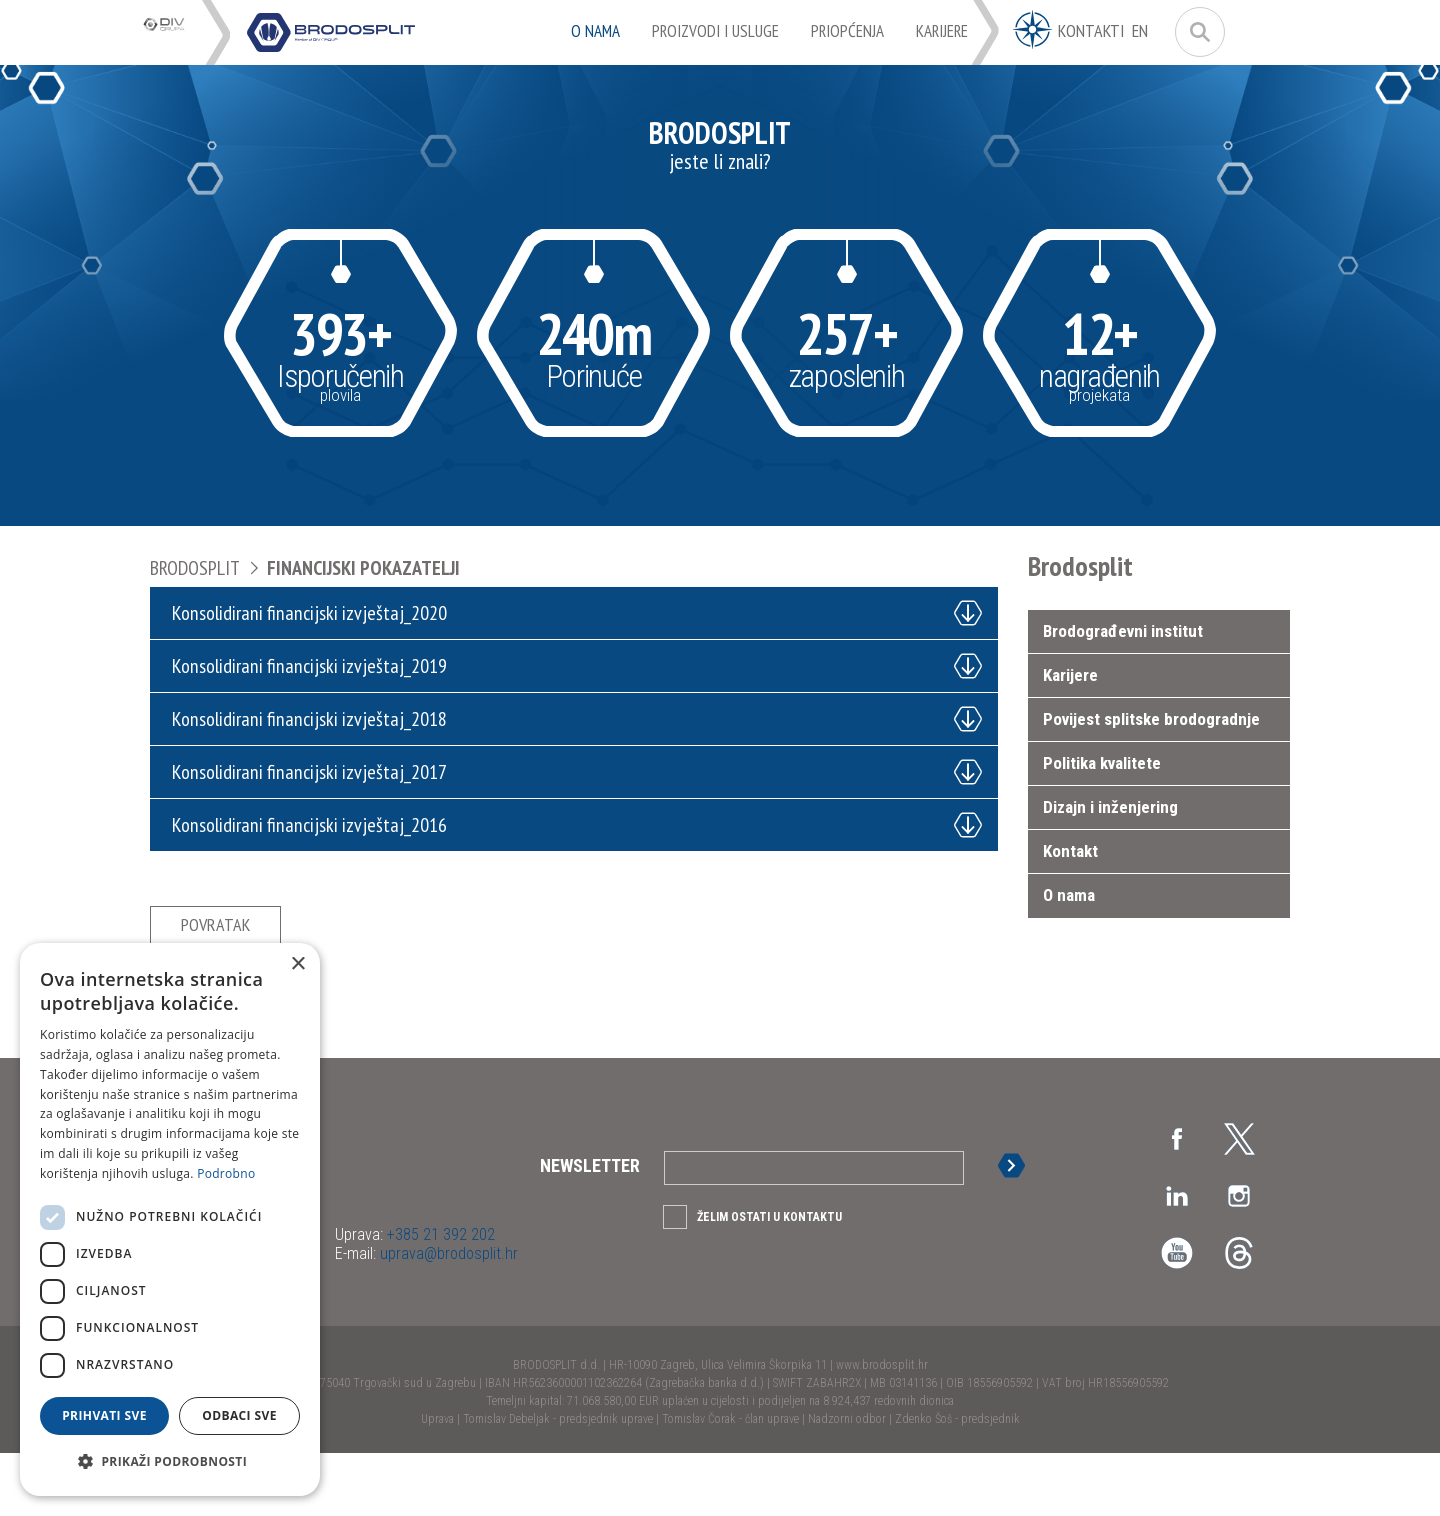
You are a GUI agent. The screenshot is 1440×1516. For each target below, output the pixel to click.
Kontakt (1070, 851)
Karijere (1070, 675)
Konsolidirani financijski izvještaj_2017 (317, 772)
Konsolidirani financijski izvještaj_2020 (317, 613)
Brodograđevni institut (1123, 631)
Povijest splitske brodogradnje (1151, 719)
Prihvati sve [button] (104, 1415)
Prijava (1017, 1228)
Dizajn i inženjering (1110, 807)
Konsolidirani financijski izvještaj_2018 (317, 719)
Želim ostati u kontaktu (769, 1280)
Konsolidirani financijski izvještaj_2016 (317, 825)
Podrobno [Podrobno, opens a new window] (226, 1173)
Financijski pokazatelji (363, 568)
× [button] (297, 964)
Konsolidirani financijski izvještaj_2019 (317, 666)
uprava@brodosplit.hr (447, 1316)
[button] (170, 1462)
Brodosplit (195, 568)
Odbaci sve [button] (239, 1415)
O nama (1069, 895)
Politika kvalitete (1102, 763)
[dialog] (170, 1219)
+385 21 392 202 (439, 1297)
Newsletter (590, 1228)
